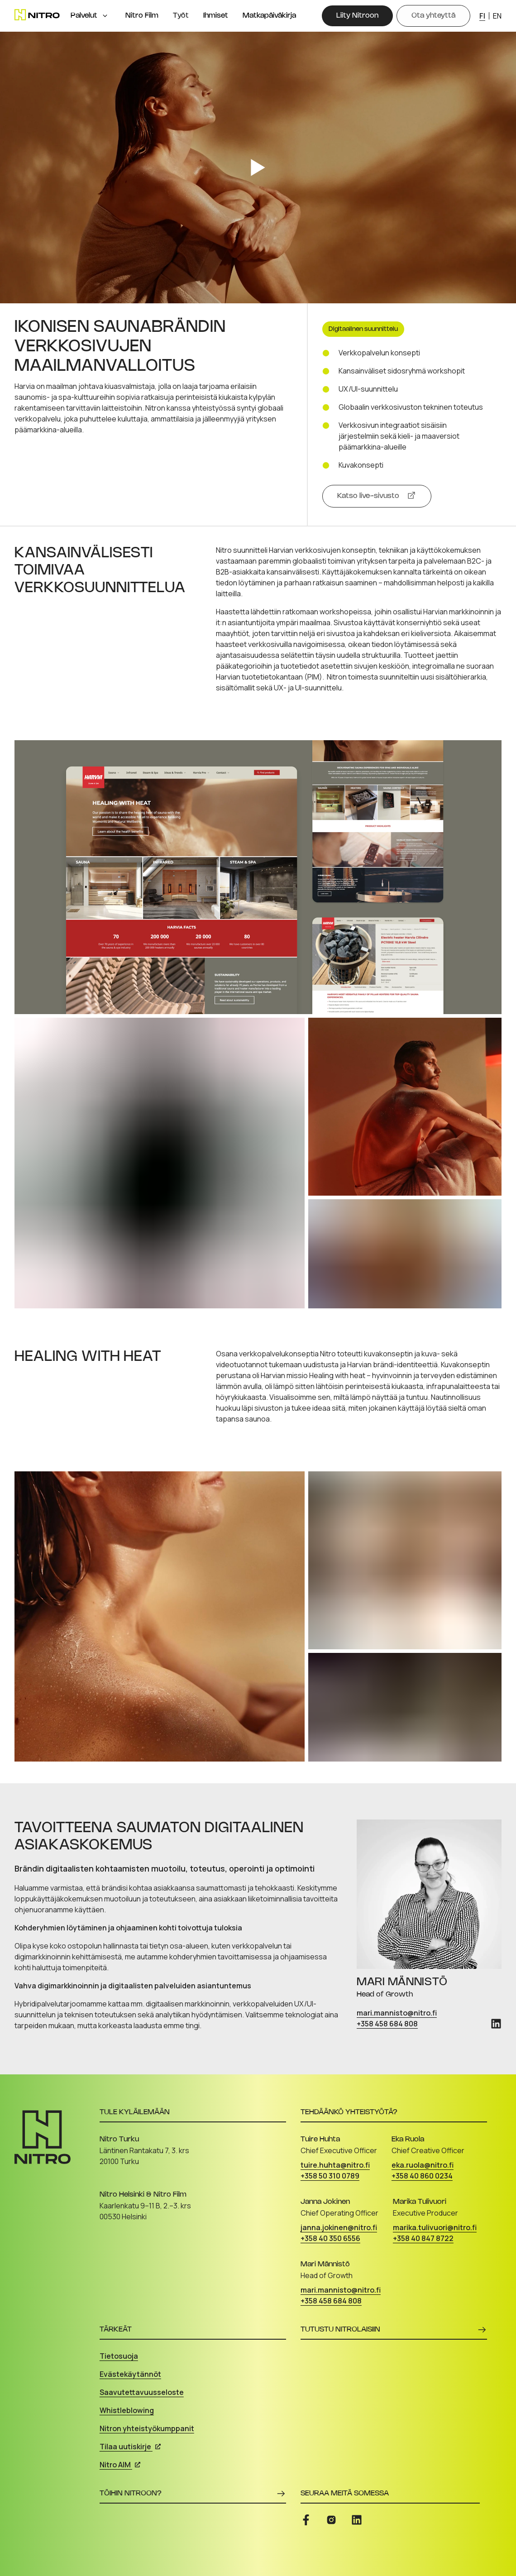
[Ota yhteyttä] (433, 16)
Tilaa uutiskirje (130, 2447)
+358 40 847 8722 (423, 2238)
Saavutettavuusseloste (142, 2392)
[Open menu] (105, 16)
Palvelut (84, 15)
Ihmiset (215, 15)
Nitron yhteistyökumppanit (147, 2428)
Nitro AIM (120, 2465)
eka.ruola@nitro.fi (423, 2165)
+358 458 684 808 (387, 2024)
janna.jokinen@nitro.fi (339, 2227)
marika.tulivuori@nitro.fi (435, 2227)
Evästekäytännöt (130, 2374)
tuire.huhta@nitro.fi (335, 2165)
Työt (181, 15)
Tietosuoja (119, 2356)
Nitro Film (141, 15)
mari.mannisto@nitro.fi (397, 2013)
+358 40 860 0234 (422, 2176)
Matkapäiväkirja (269, 15)
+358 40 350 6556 (330, 2238)
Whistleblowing (127, 2410)
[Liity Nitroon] (357, 15)
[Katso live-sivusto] (376, 496)
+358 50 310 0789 (330, 2176)
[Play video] (258, 167)
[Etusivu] (37, 14)
